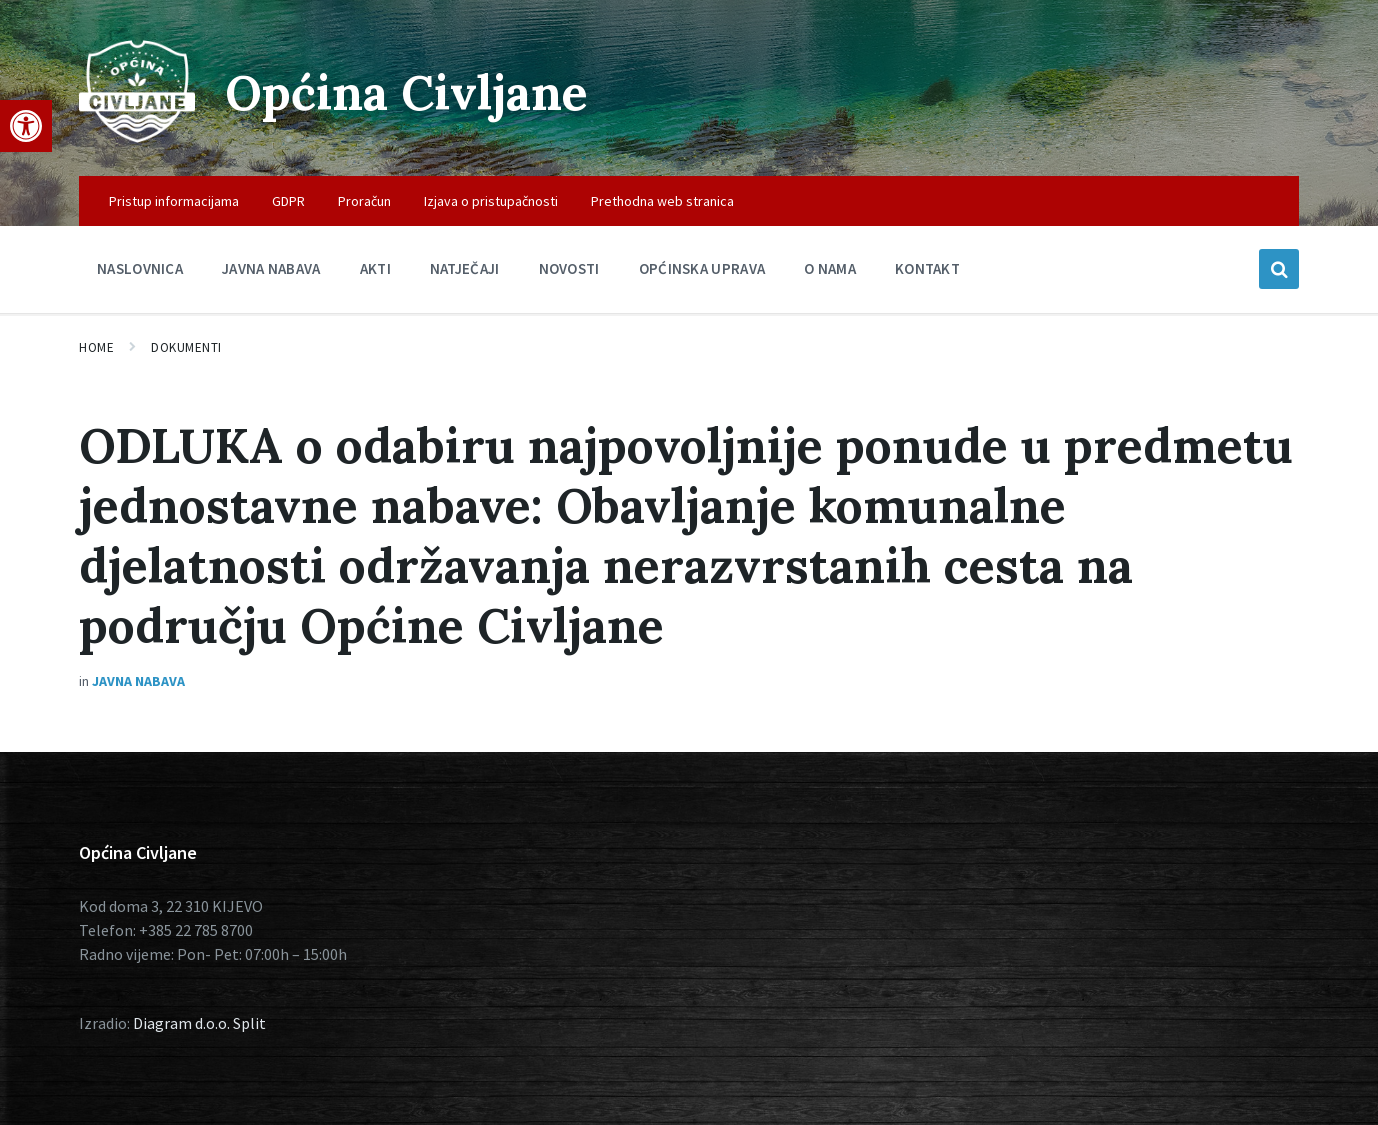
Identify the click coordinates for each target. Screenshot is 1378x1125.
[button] (26, 126)
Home (96, 347)
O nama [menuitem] (830, 268)
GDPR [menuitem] (288, 201)
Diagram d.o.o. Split (199, 1023)
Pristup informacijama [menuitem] (174, 201)
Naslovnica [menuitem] (140, 268)
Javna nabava (138, 681)
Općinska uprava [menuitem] (702, 268)
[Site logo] (137, 137)
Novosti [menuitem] (569, 268)
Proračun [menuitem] (364, 201)
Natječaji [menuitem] (465, 268)
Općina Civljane (406, 92)
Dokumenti (186, 347)
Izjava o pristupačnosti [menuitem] (491, 201)
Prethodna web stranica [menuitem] (662, 201)
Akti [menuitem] (375, 268)
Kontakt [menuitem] (927, 268)
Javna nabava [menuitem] (271, 268)
